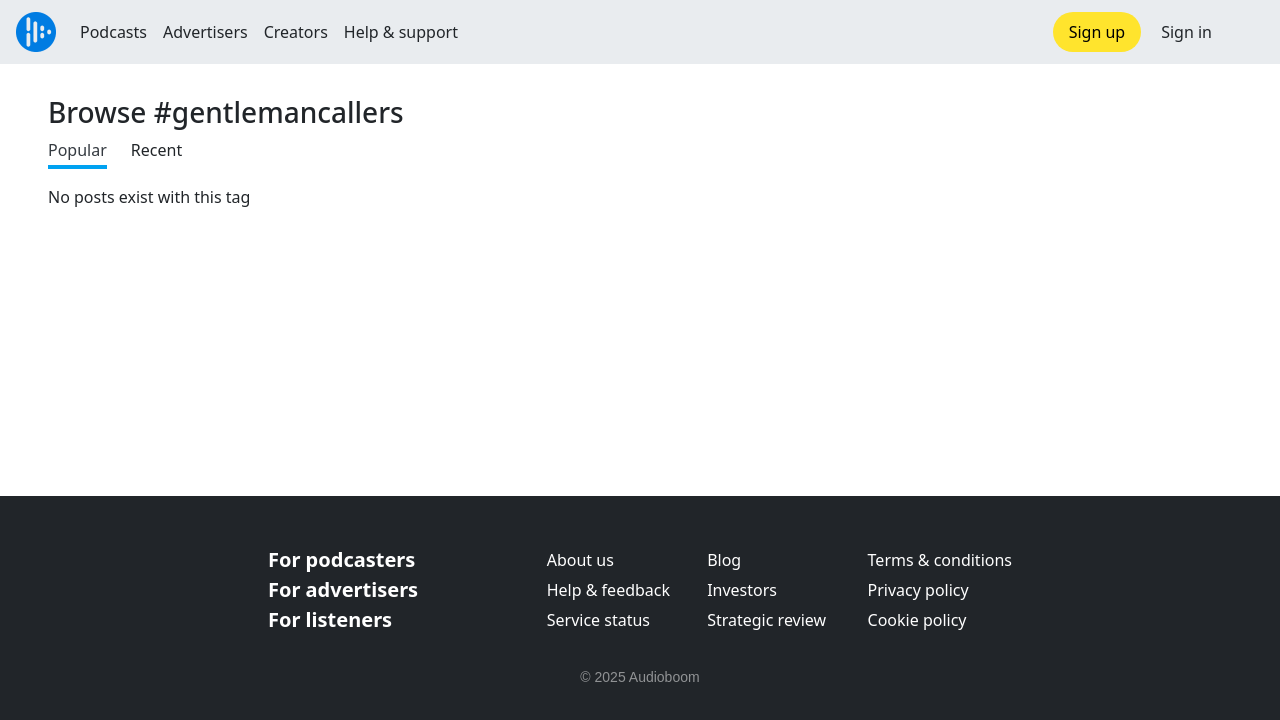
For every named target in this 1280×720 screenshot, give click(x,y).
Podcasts (113, 32)
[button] (1246, 32)
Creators (296, 32)
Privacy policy (918, 590)
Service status (598, 620)
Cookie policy (917, 620)
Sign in (1186, 32)
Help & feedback (608, 590)
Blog (724, 560)
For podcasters (341, 559)
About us (580, 560)
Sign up (1097, 32)
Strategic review (766, 620)
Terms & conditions (940, 560)
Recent (156, 150)
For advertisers (343, 589)
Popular (77, 150)
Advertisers (205, 32)
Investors (742, 590)
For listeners (330, 619)
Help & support (401, 32)
